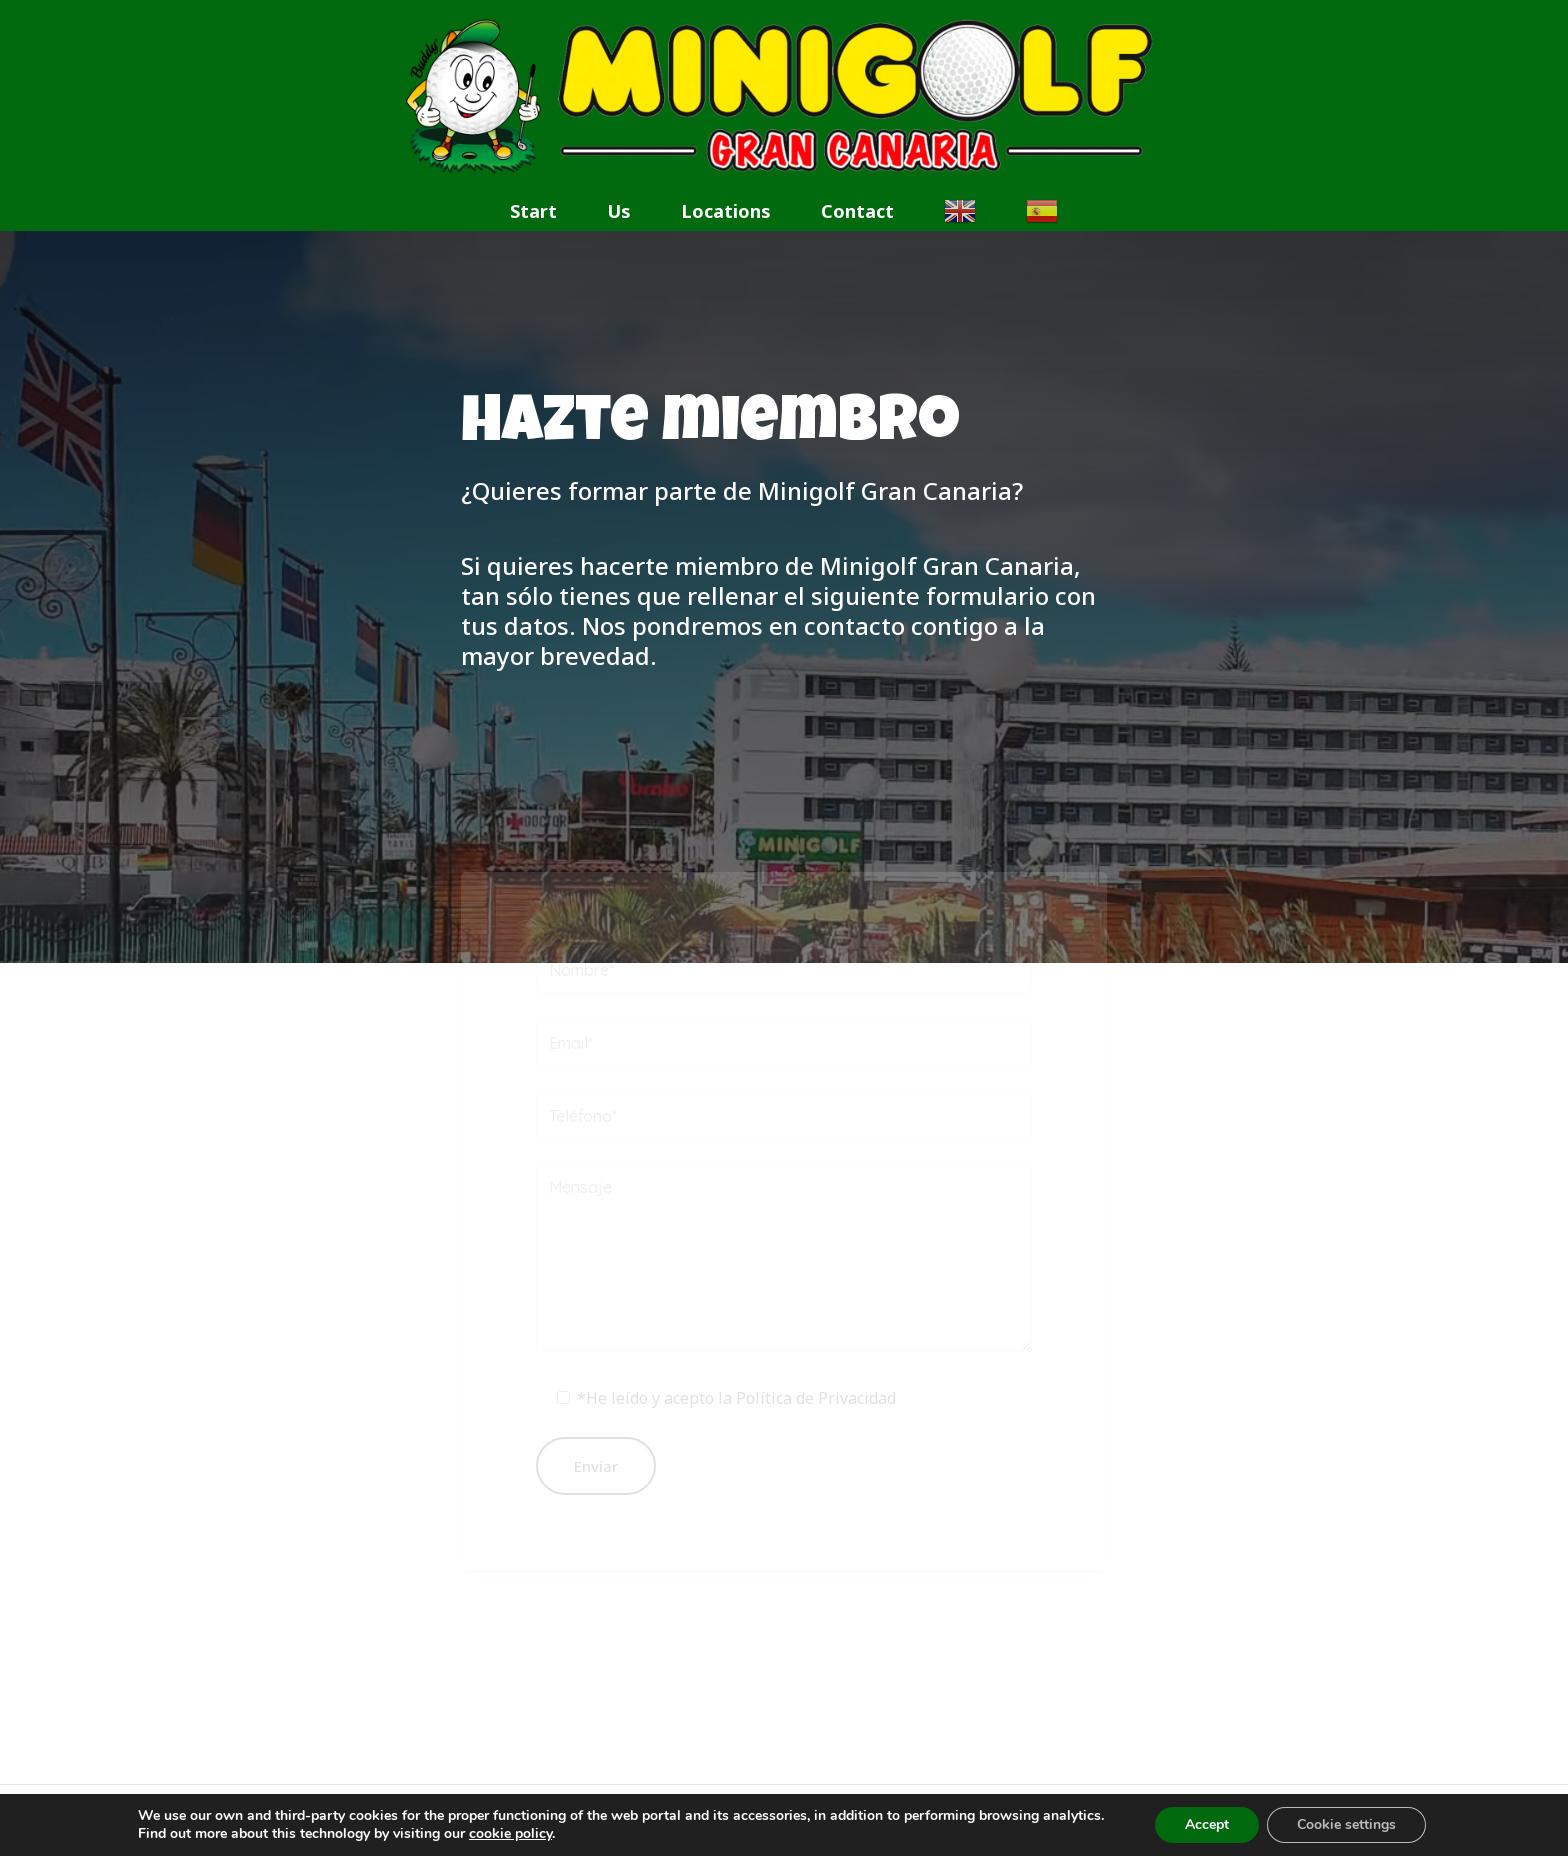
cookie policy (510, 1833)
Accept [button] (1207, 1824)
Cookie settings (1346, 1824)
